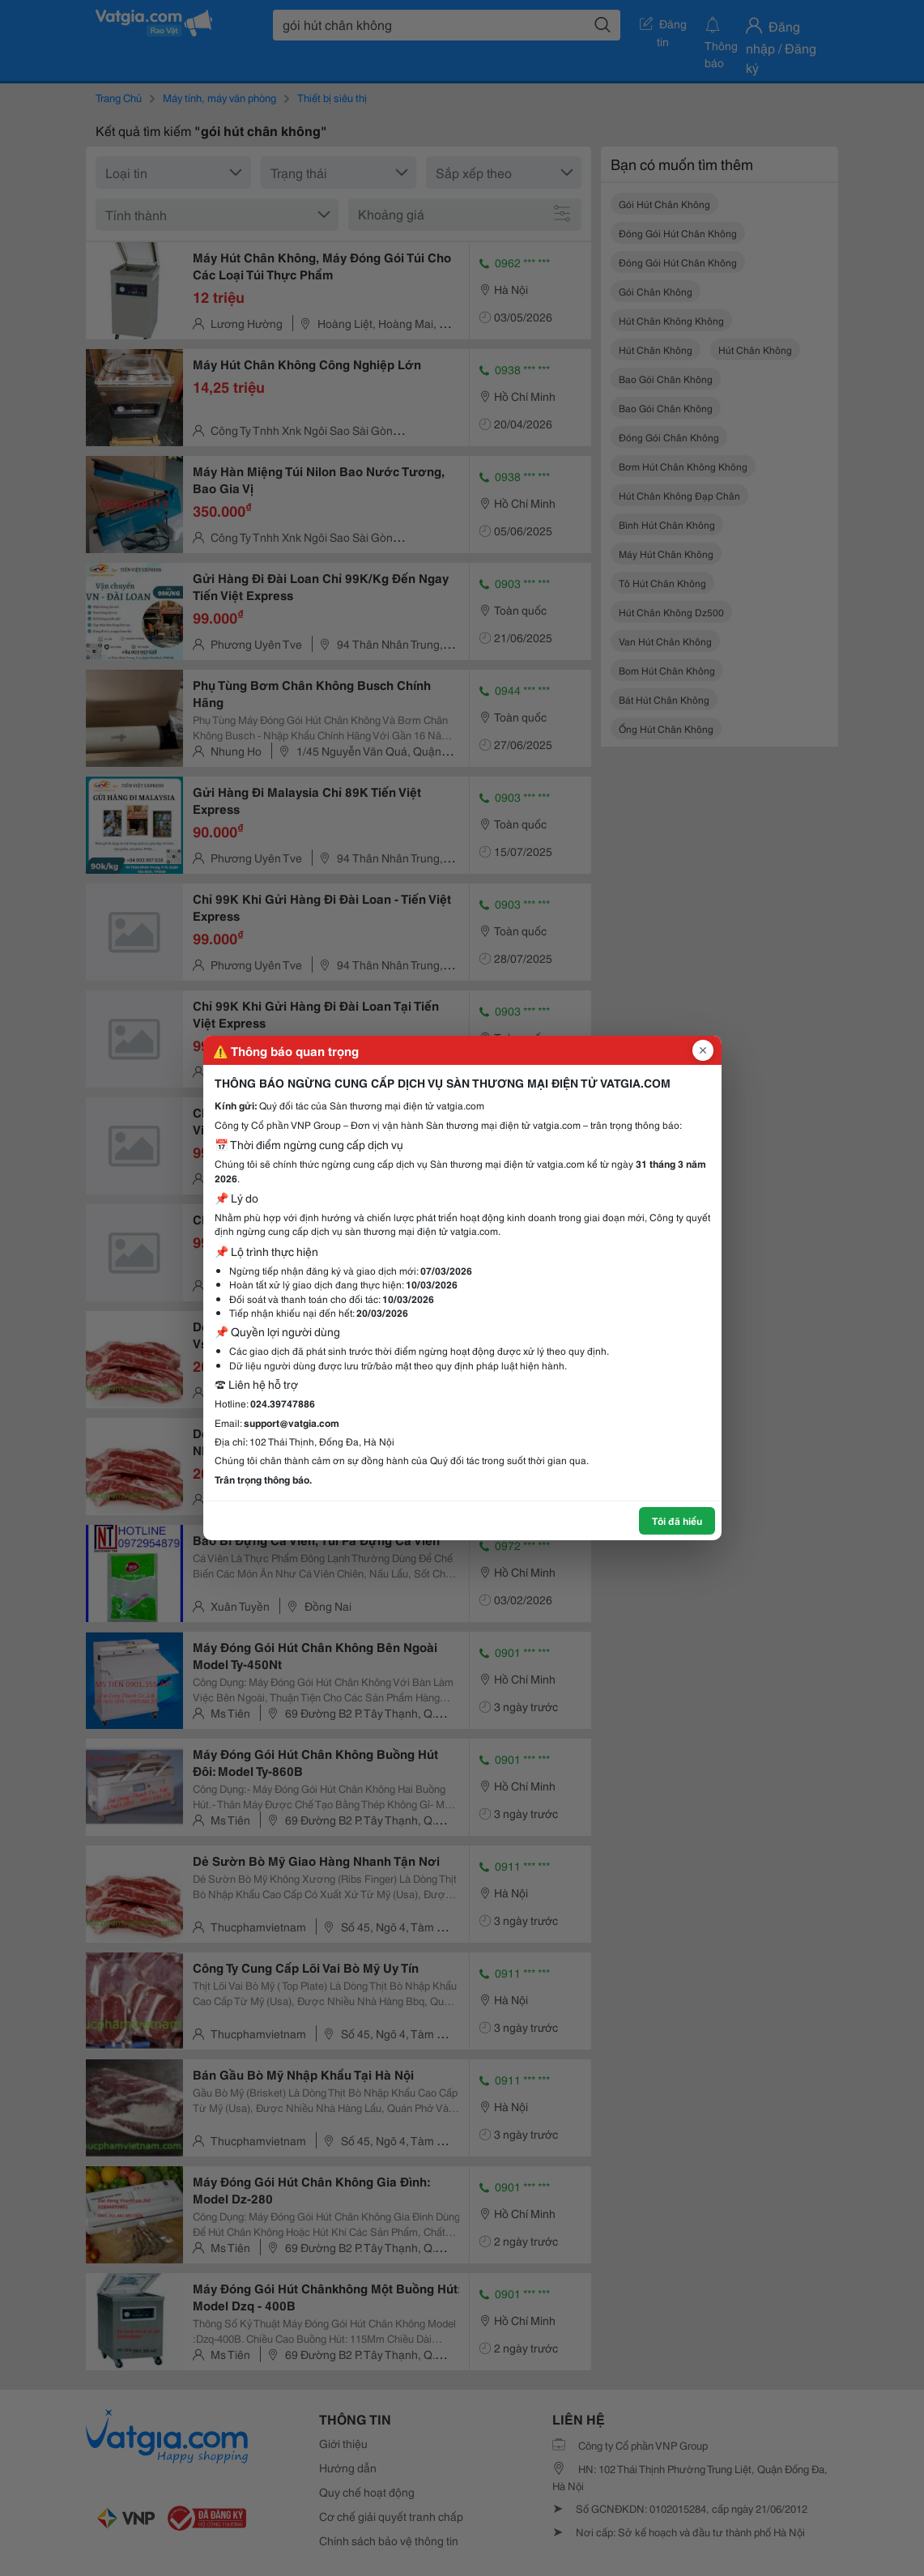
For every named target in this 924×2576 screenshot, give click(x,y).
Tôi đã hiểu (677, 1520)
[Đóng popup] (702, 1050)
